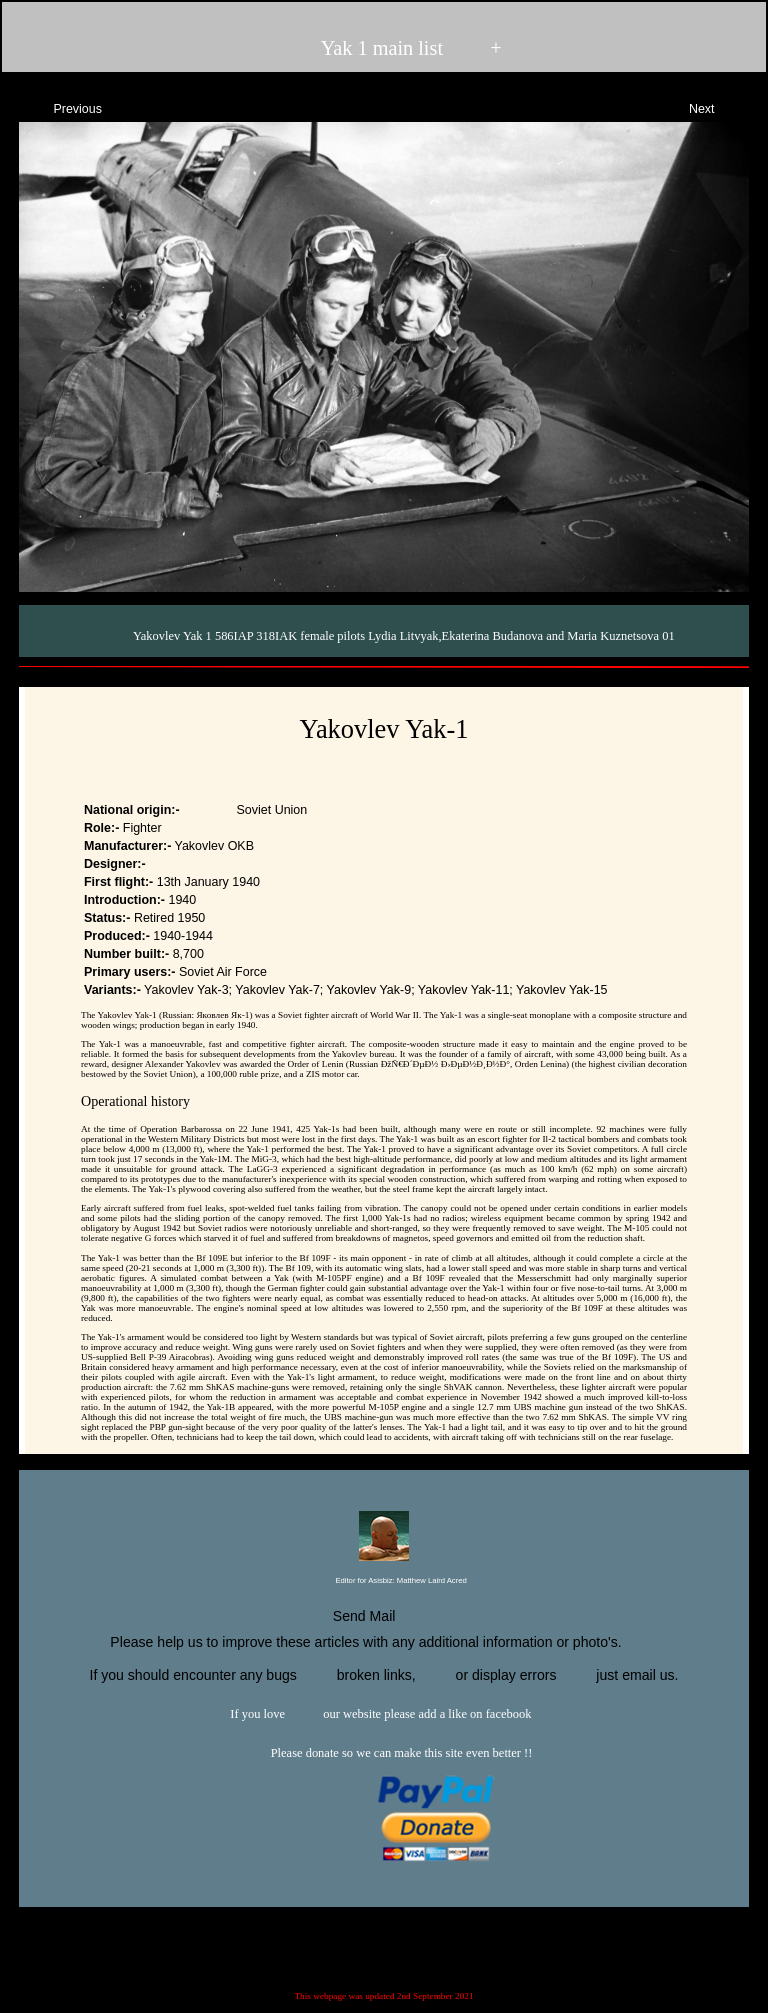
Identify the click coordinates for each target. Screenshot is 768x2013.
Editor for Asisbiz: (383, 1581)
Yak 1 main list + (382, 48)
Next (719, 106)
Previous (60, 106)
